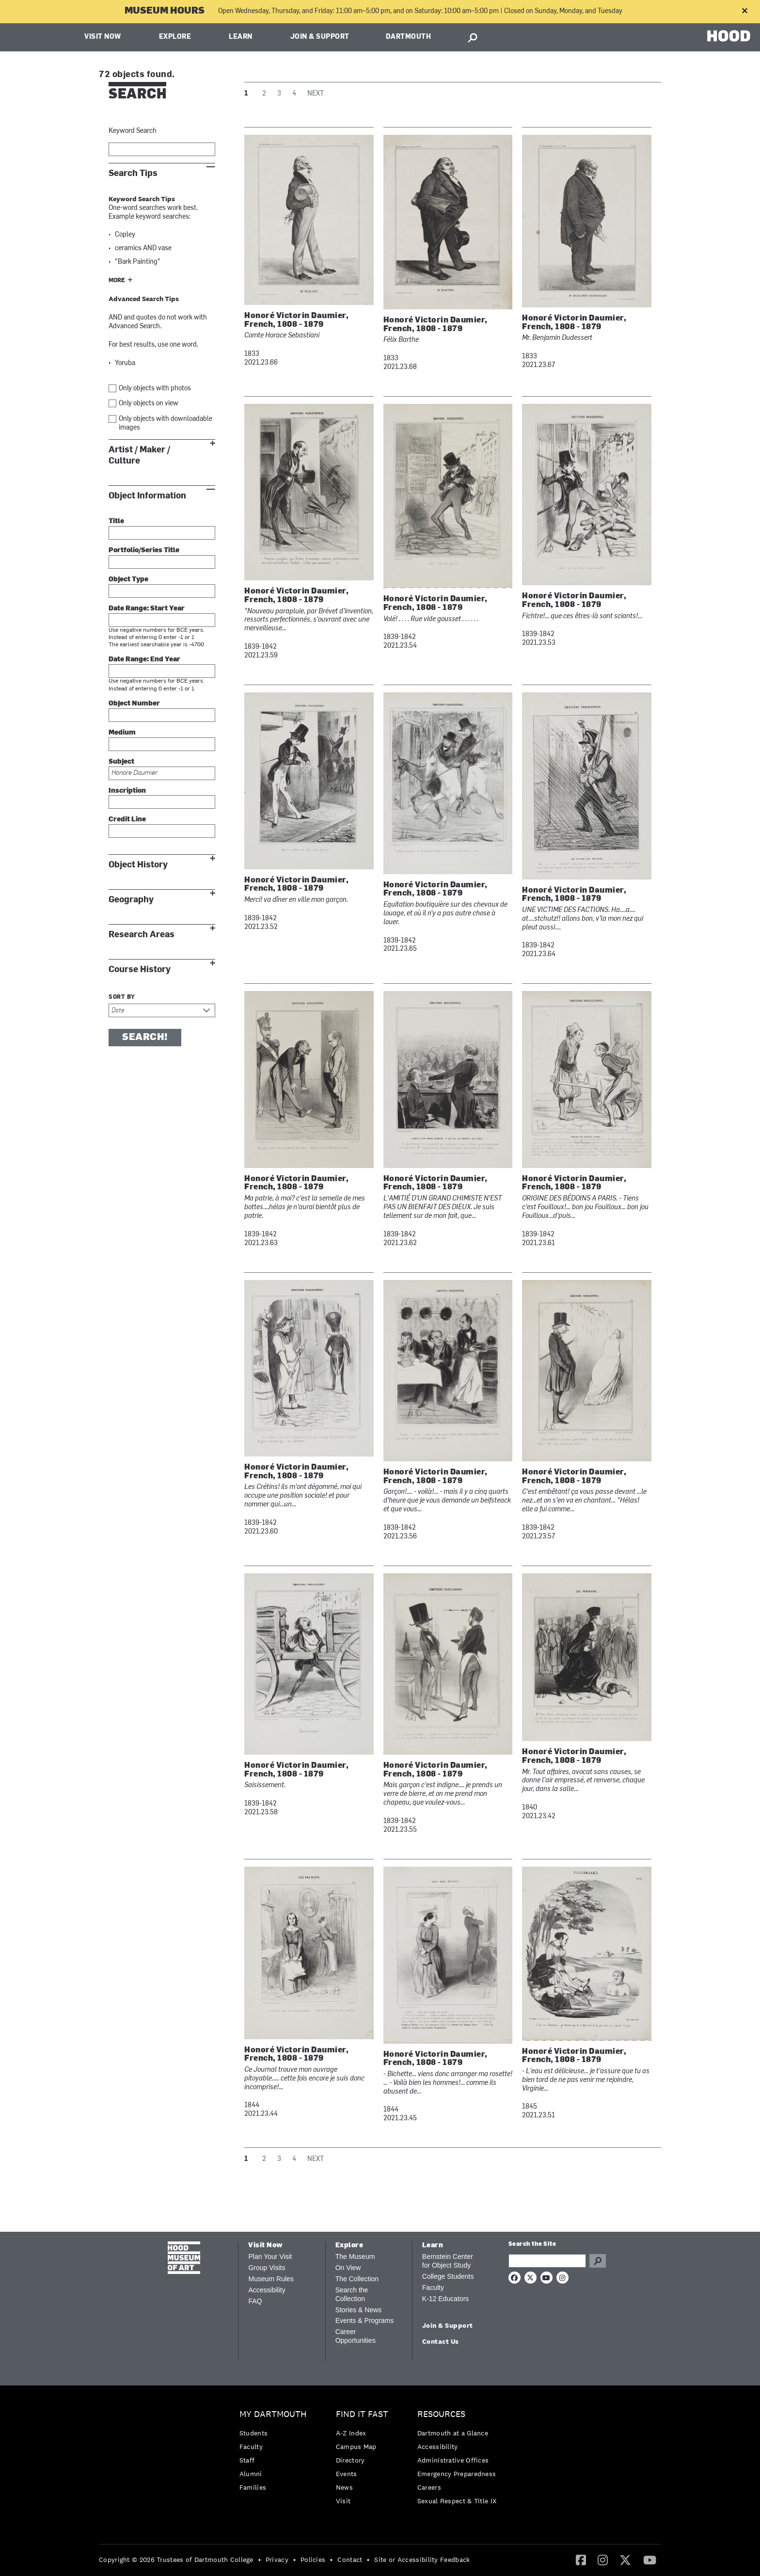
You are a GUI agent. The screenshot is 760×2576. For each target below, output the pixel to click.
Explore (175, 37)
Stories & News (358, 2310)
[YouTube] (649, 2559)
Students (253, 2433)
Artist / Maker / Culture (139, 455)
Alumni (250, 2473)
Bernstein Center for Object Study (447, 2261)
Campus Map (356, 2446)
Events (346, 2473)
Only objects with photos (155, 388)
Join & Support (319, 37)
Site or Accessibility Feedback (422, 2559)
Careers (429, 2487)
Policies (313, 2559)
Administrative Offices (453, 2460)
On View (348, 2268)
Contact (349, 2559)
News (344, 2487)
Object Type (128, 579)
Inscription (127, 791)
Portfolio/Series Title (144, 550)
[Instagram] (603, 2559)
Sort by (122, 997)
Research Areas (141, 934)
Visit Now (102, 37)
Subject (121, 762)
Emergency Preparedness (456, 2473)
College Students (448, 2276)
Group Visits (266, 2268)
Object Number (134, 703)
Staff (247, 2460)
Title (116, 521)
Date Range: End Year (144, 659)
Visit (343, 2500)
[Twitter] (625, 2559)
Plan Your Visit (270, 2256)
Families (252, 2487)
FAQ (255, 2301)
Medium (122, 732)
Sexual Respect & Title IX (457, 2500)
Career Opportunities (355, 2336)
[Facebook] (581, 2559)
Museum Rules (270, 2279)
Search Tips (133, 173)
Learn (241, 37)
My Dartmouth (273, 2414)
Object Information (147, 496)
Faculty (433, 2287)
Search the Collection (351, 2294)
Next (315, 93)
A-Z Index (351, 2433)
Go (597, 2261)
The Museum (355, 2256)
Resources (441, 2414)
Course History (140, 969)
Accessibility (266, 2290)
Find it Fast (362, 2414)
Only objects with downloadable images (165, 424)
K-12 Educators (445, 2299)
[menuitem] (275, 2453)
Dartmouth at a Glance (452, 2433)
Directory (350, 2460)
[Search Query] (547, 2261)
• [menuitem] (259, 2559)
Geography (131, 900)
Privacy (277, 2559)
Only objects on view (148, 403)
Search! (145, 1037)
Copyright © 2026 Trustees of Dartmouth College (176, 2559)
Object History (138, 865)
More (117, 281)
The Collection (357, 2279)
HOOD (728, 36)
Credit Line (127, 819)
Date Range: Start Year (147, 608)
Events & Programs (364, 2320)
